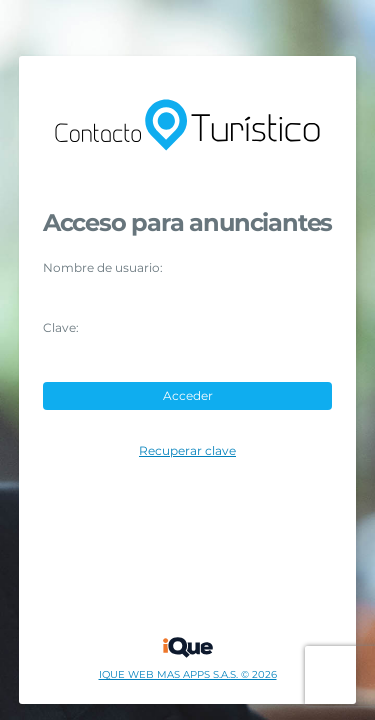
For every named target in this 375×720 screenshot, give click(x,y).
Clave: (61, 328)
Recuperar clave (187, 451)
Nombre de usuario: (103, 268)
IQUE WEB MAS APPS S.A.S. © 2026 (188, 675)
